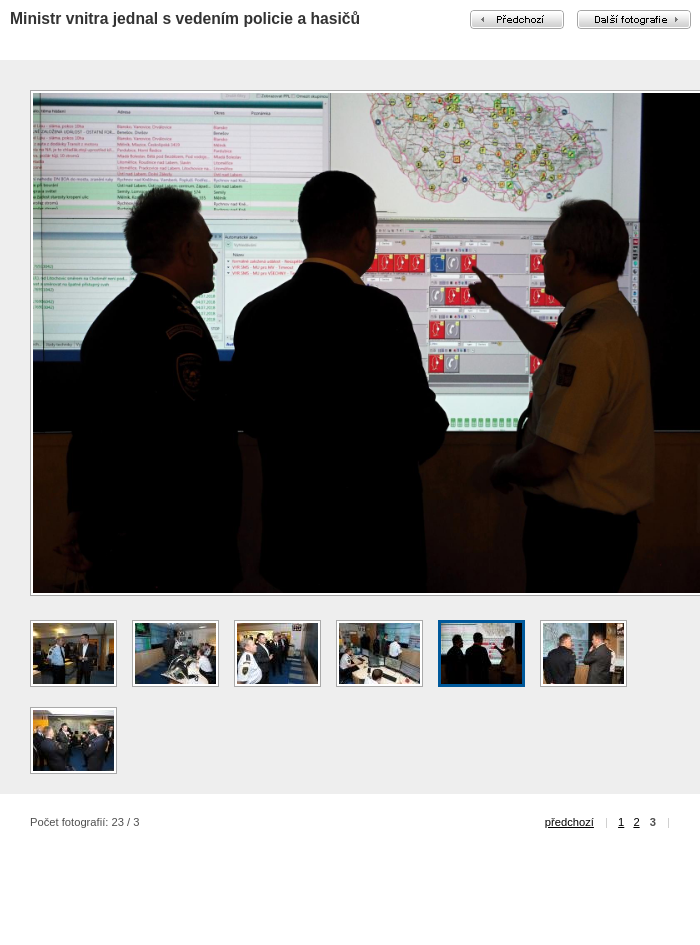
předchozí (569, 822)
